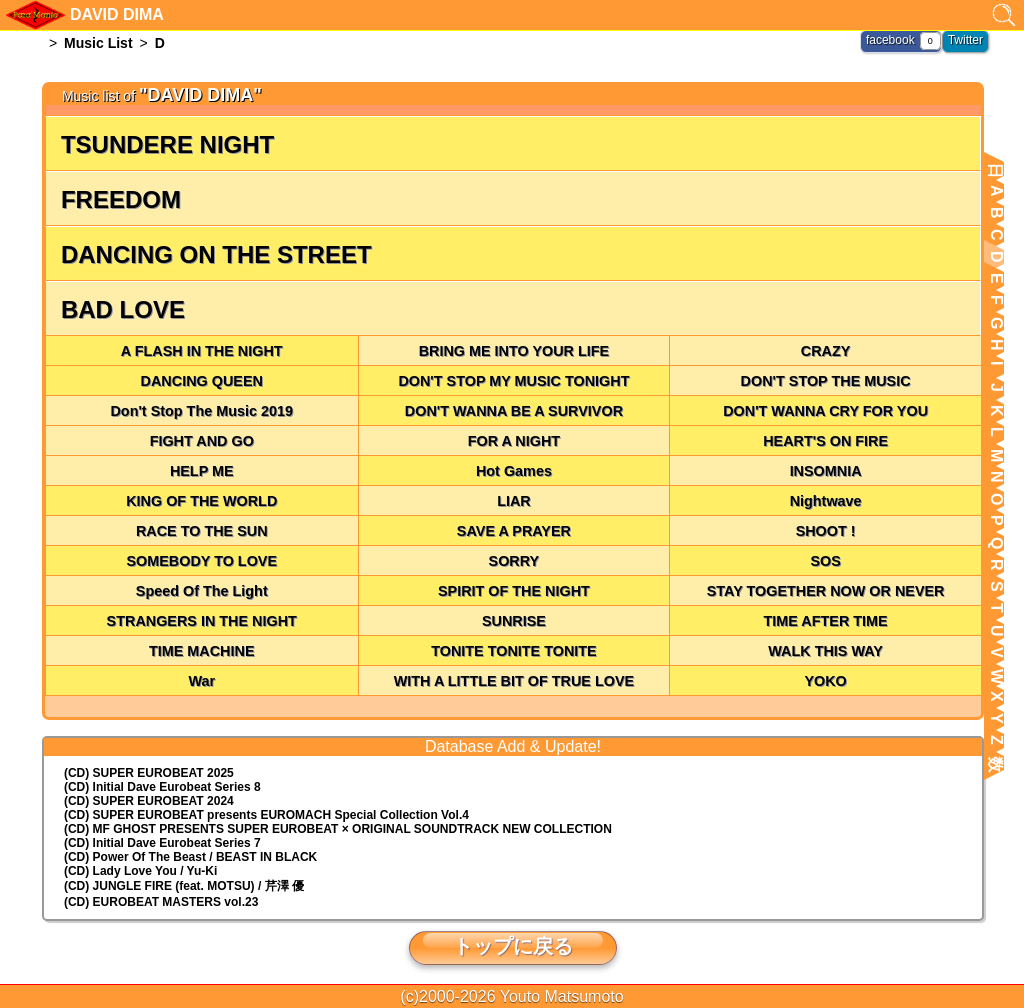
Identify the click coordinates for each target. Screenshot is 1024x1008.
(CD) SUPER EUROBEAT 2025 (149, 773)
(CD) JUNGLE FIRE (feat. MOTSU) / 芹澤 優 (184, 886)
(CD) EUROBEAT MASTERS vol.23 (161, 902)
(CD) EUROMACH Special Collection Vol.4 (266, 815)
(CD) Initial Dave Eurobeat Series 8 (162, 787)
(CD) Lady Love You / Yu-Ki (140, 871)
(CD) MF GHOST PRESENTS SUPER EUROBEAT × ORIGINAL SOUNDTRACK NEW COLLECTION (338, 829)
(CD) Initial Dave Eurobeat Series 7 (162, 843)
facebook (890, 40)
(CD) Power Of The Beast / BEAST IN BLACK (190, 857)
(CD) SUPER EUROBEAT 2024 (149, 801)
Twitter (965, 40)
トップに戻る (513, 946)
